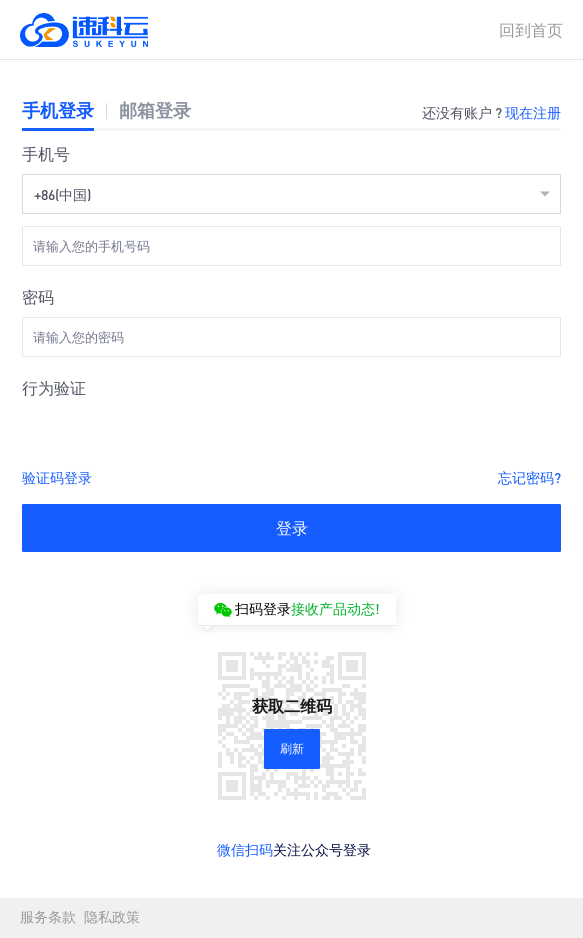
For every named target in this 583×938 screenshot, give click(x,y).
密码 (38, 296)
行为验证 (54, 387)
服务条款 (48, 917)
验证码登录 (57, 477)
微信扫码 (245, 849)
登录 (292, 527)
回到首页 (531, 29)
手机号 (46, 153)
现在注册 (533, 112)
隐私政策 (112, 917)
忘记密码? (529, 477)
